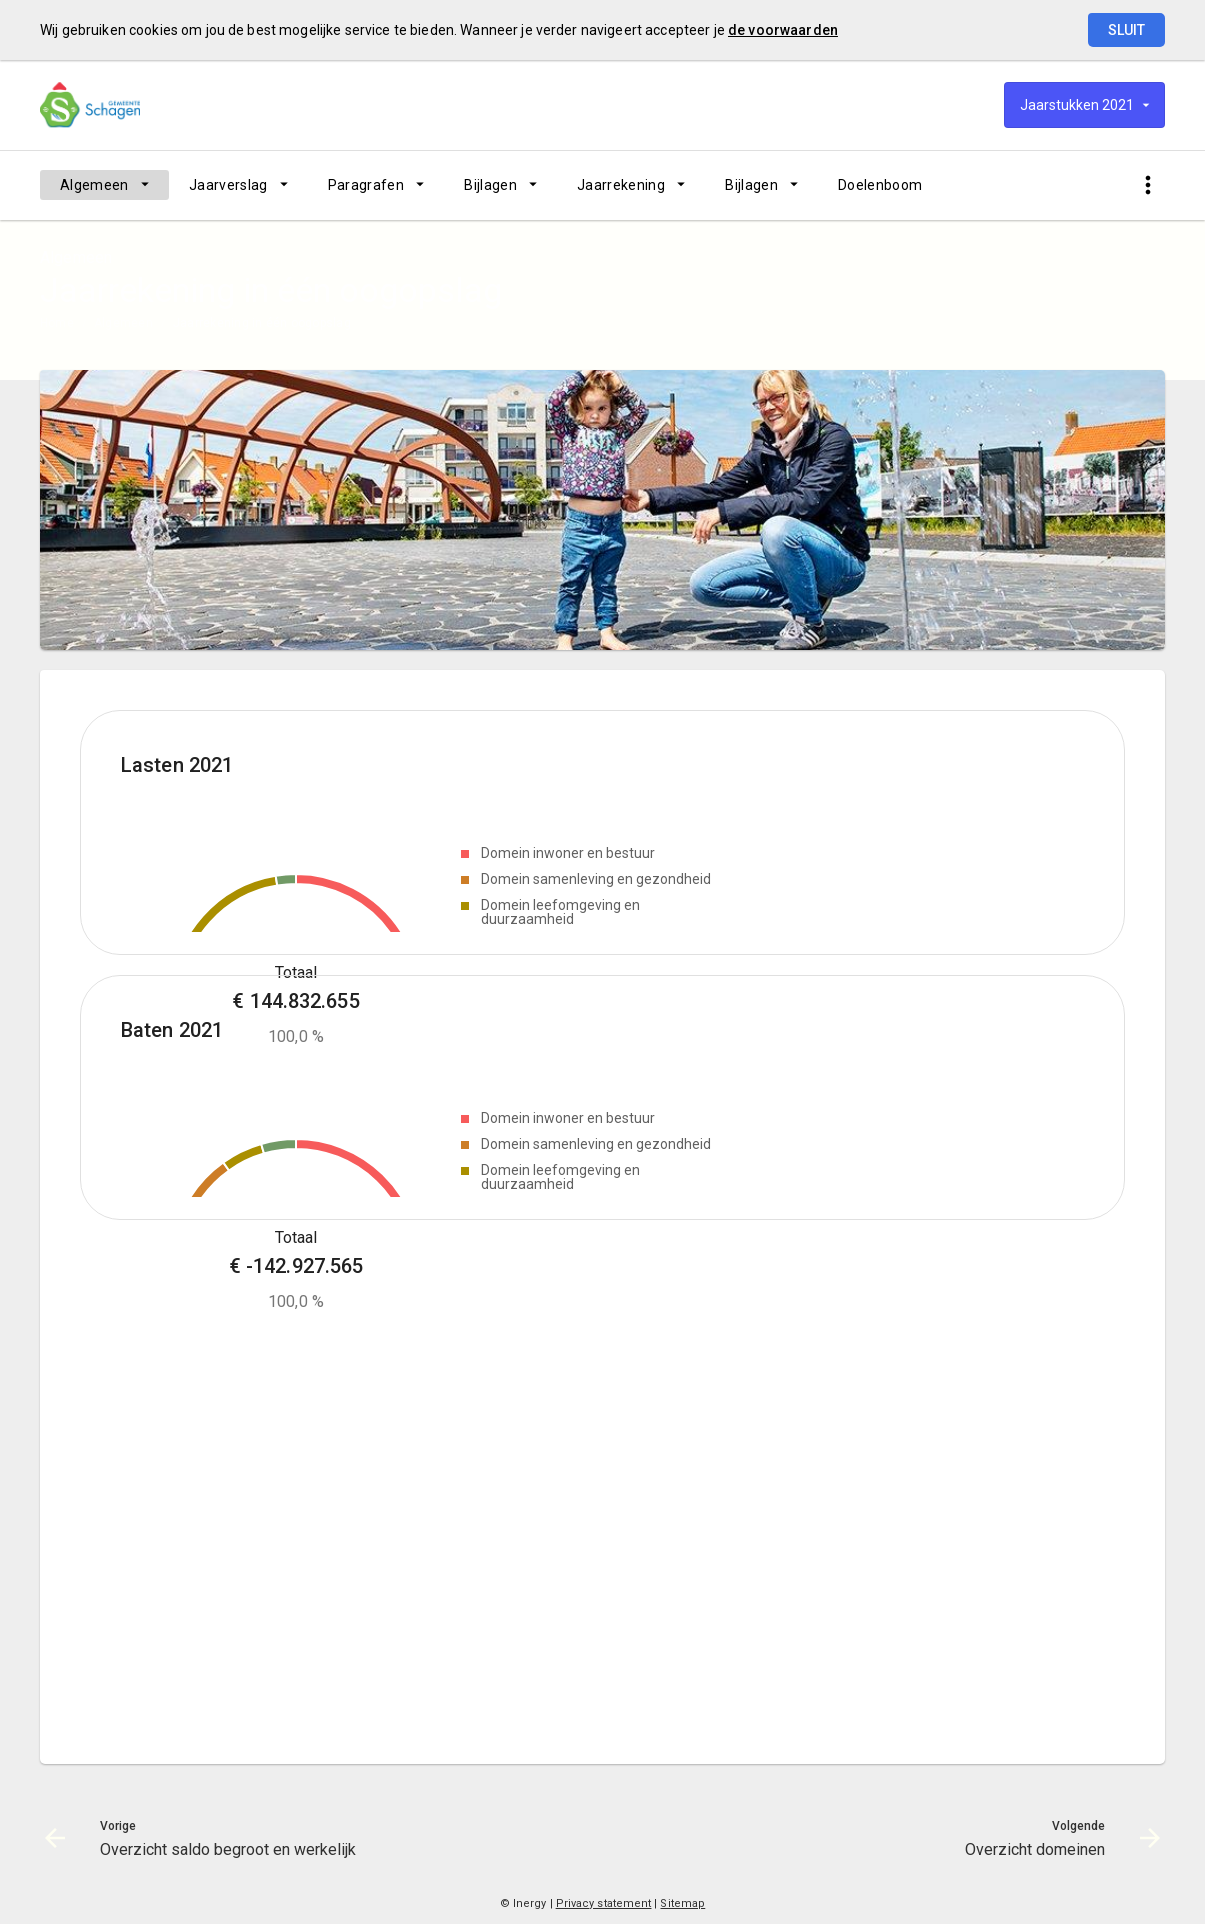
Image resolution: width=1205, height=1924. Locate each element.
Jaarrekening (621, 185)
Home (57, 323)
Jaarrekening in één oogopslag (262, 323)
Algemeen (94, 185)
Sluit (1126, 30)
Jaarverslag (228, 185)
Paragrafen (366, 185)
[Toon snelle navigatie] (1147, 185)
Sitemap (682, 1903)
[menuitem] (104, 185)
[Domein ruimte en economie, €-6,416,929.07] (278, 1388)
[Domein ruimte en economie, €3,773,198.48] (286, 880)
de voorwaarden (783, 30)
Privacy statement (604, 1903)
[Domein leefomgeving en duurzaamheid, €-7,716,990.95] (243, 1399)
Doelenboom (880, 185)
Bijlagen (490, 185)
